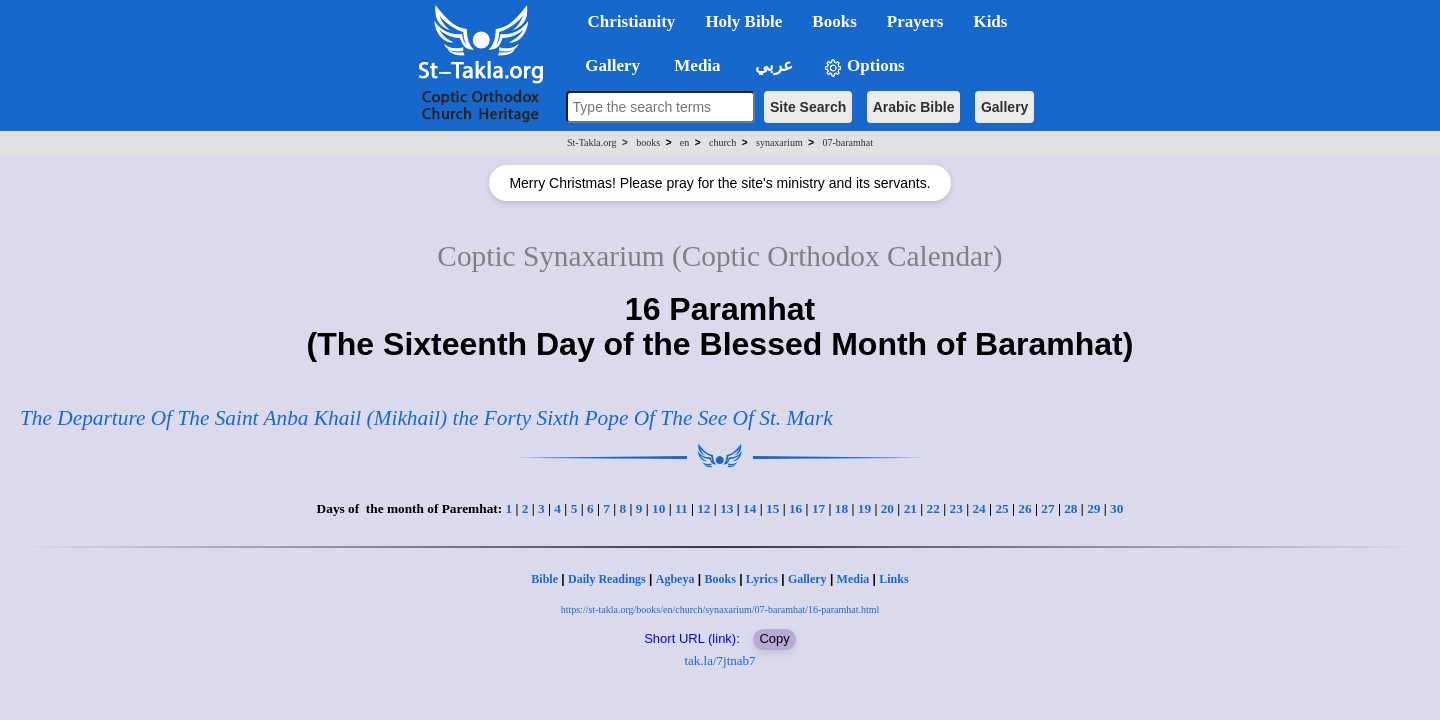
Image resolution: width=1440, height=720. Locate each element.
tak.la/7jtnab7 (719, 660)
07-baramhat (847, 142)
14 (749, 508)
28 (1070, 508)
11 (681, 508)
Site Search (808, 107)
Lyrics (762, 579)
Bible (544, 579)
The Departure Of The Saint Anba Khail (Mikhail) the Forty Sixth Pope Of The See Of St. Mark (426, 418)
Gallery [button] (607, 65)
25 (1001, 508)
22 (933, 508)
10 (658, 508)
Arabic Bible (914, 107)
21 (910, 508)
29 (1093, 508)
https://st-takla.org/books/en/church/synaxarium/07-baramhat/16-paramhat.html (720, 609)
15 (772, 508)
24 (978, 508)
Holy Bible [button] (743, 21)
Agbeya (675, 579)
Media (853, 579)
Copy (774, 638)
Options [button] (864, 66)
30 (1116, 508)
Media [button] (695, 65)
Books (719, 579)
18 (841, 508)
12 (703, 508)
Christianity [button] (632, 21)
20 (887, 508)
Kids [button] (990, 21)
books (648, 142)
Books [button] (834, 21)
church (722, 142)
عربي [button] (772, 65)
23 (956, 508)
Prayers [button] (915, 21)
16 (795, 508)
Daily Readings (607, 579)
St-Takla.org (591, 142)
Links (893, 579)
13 (726, 508)
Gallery (1004, 107)
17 (818, 508)
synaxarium (779, 142)
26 (1024, 508)
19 (864, 508)
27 (1047, 508)
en (684, 142)
